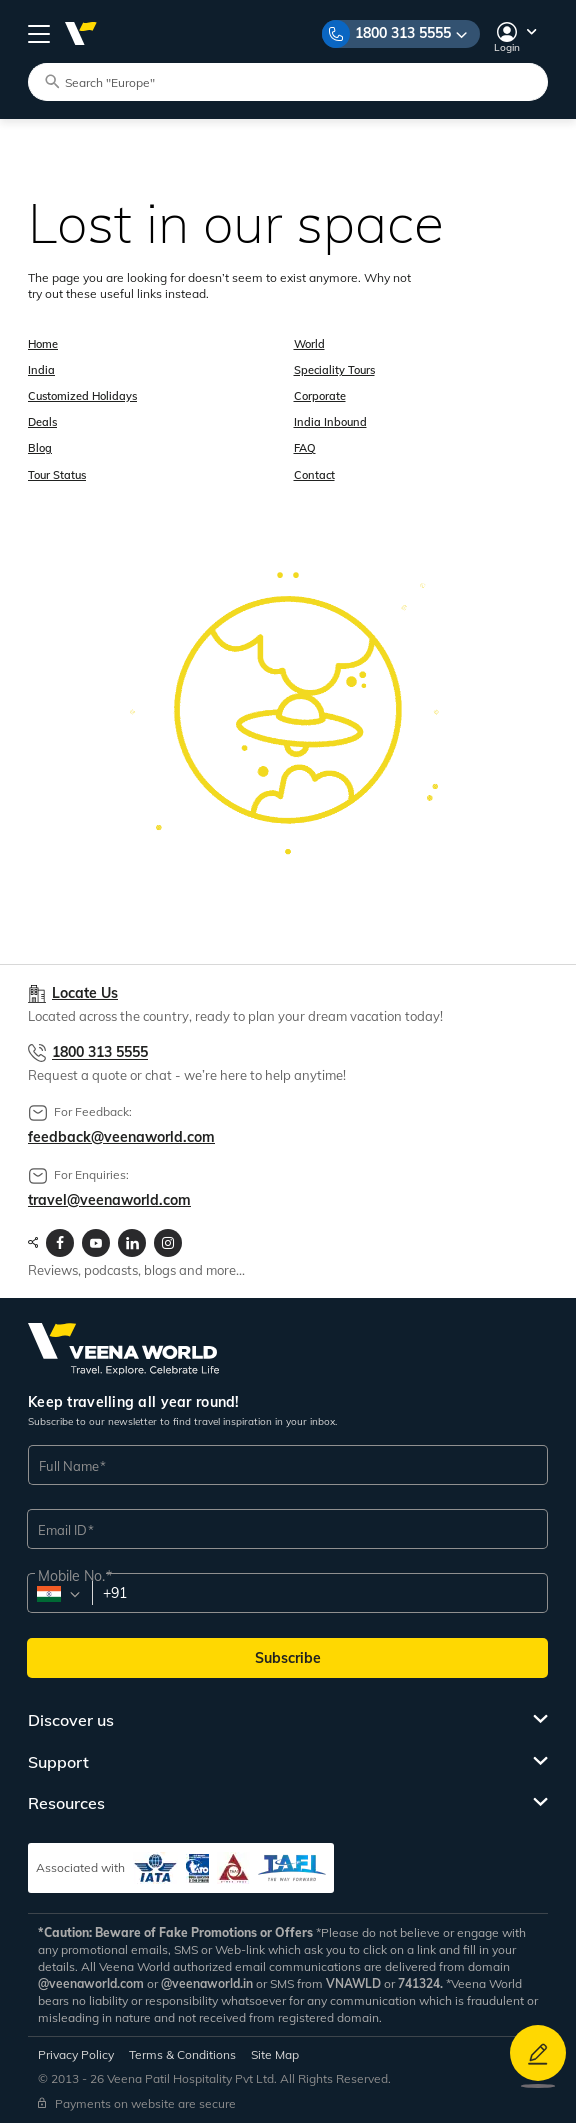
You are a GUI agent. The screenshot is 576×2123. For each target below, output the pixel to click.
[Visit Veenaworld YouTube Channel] (96, 1243)
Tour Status (57, 475)
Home (43, 344)
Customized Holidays (82, 396)
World (309, 344)
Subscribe (288, 1658)
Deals (42, 422)
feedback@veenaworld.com (121, 1137)
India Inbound (330, 422)
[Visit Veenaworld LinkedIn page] (132, 1243)
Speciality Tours (334, 370)
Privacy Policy (76, 2054)
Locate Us (85, 993)
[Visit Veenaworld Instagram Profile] (168, 1243)
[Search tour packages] (296, 81)
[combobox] (58, 1594)
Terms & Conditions (182, 2054)
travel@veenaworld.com (109, 1200)
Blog (40, 448)
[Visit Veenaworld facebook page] (60, 1243)
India (41, 370)
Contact (314, 475)
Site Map (275, 2054)
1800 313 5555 (403, 33)
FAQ (305, 448)
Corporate (320, 396)
